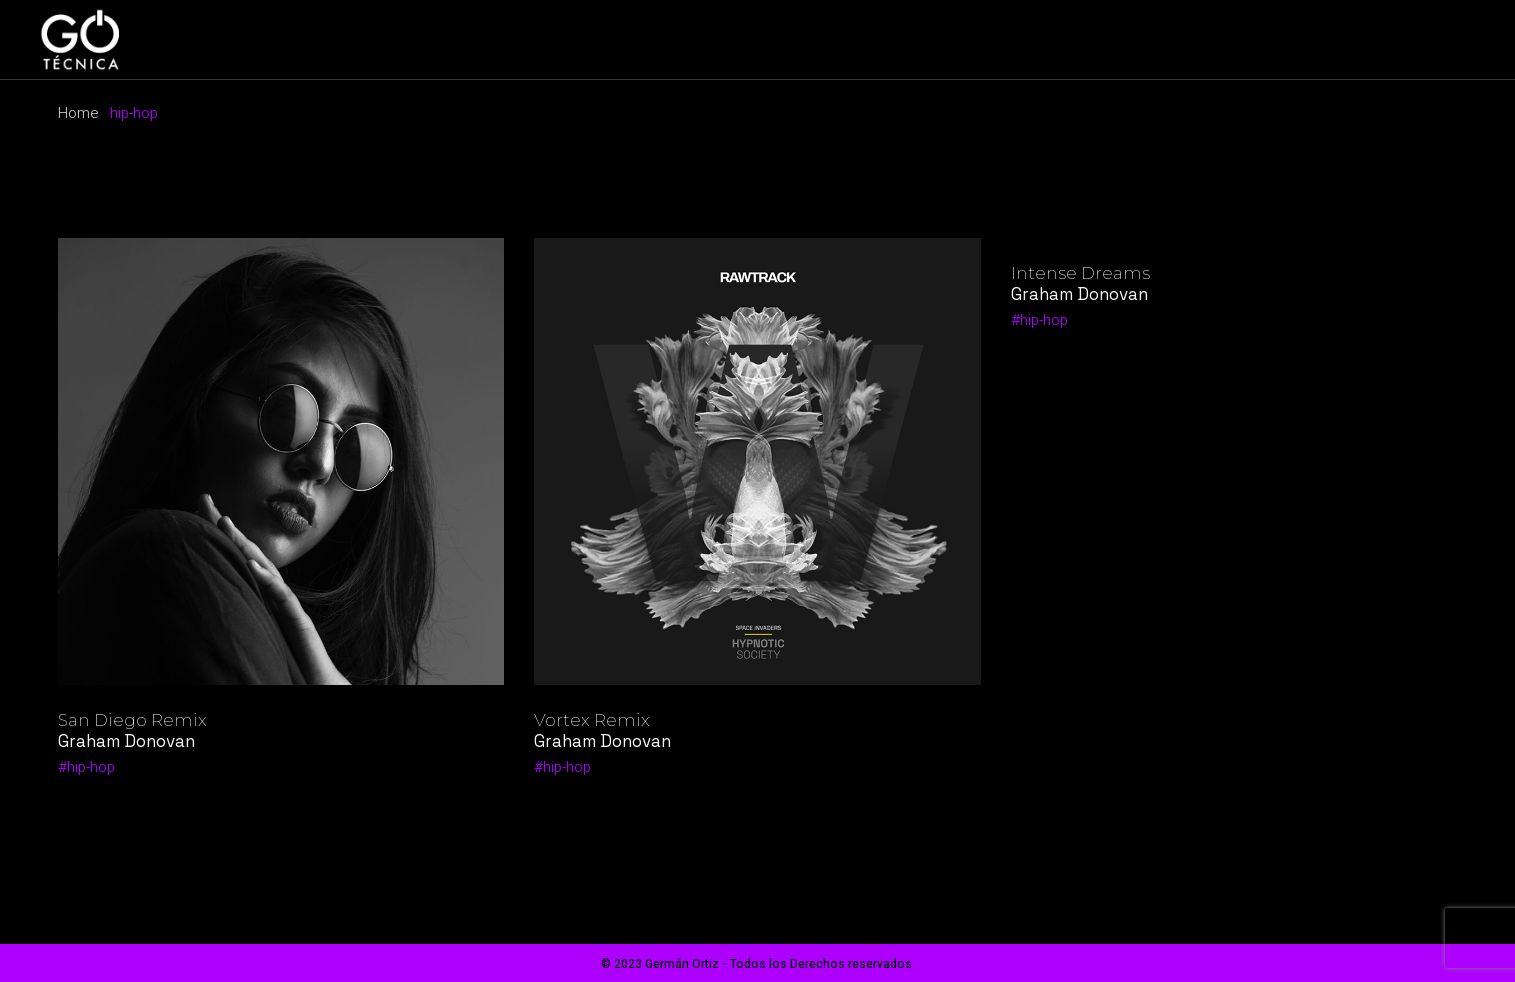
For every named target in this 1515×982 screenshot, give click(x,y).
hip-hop (91, 767)
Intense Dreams (1080, 273)
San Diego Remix (132, 720)
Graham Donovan (126, 741)
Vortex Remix (592, 720)
